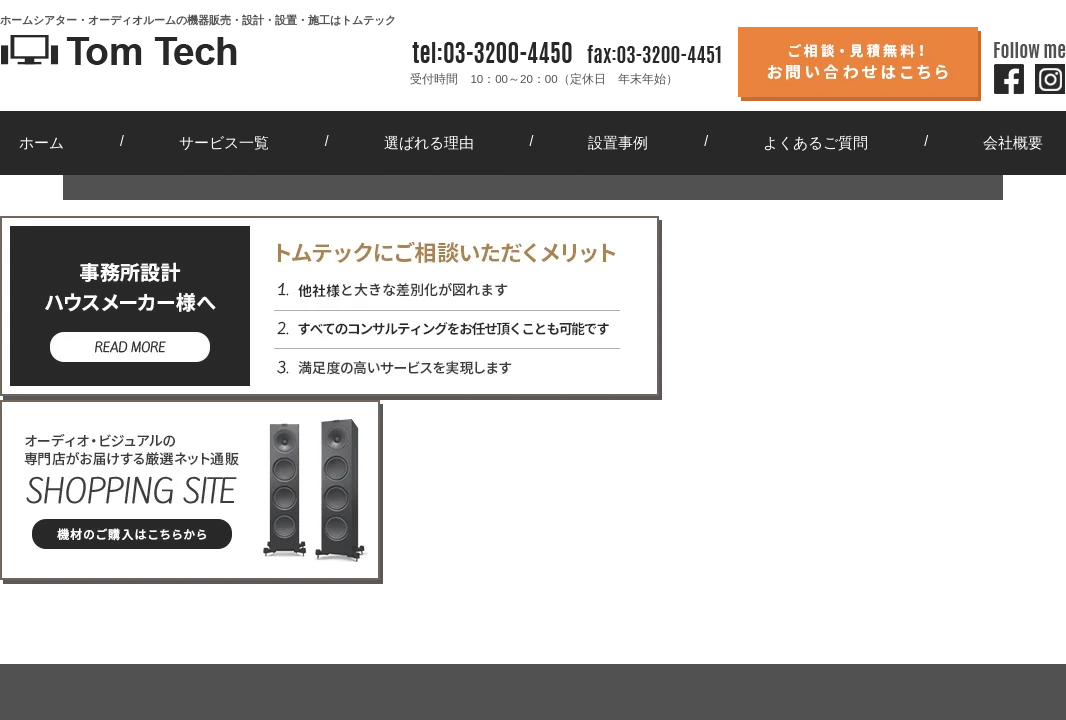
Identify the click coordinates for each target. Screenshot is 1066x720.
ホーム (41, 142)
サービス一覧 (224, 142)
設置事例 (618, 142)
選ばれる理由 (429, 142)
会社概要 (1013, 142)
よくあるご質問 (815, 142)
